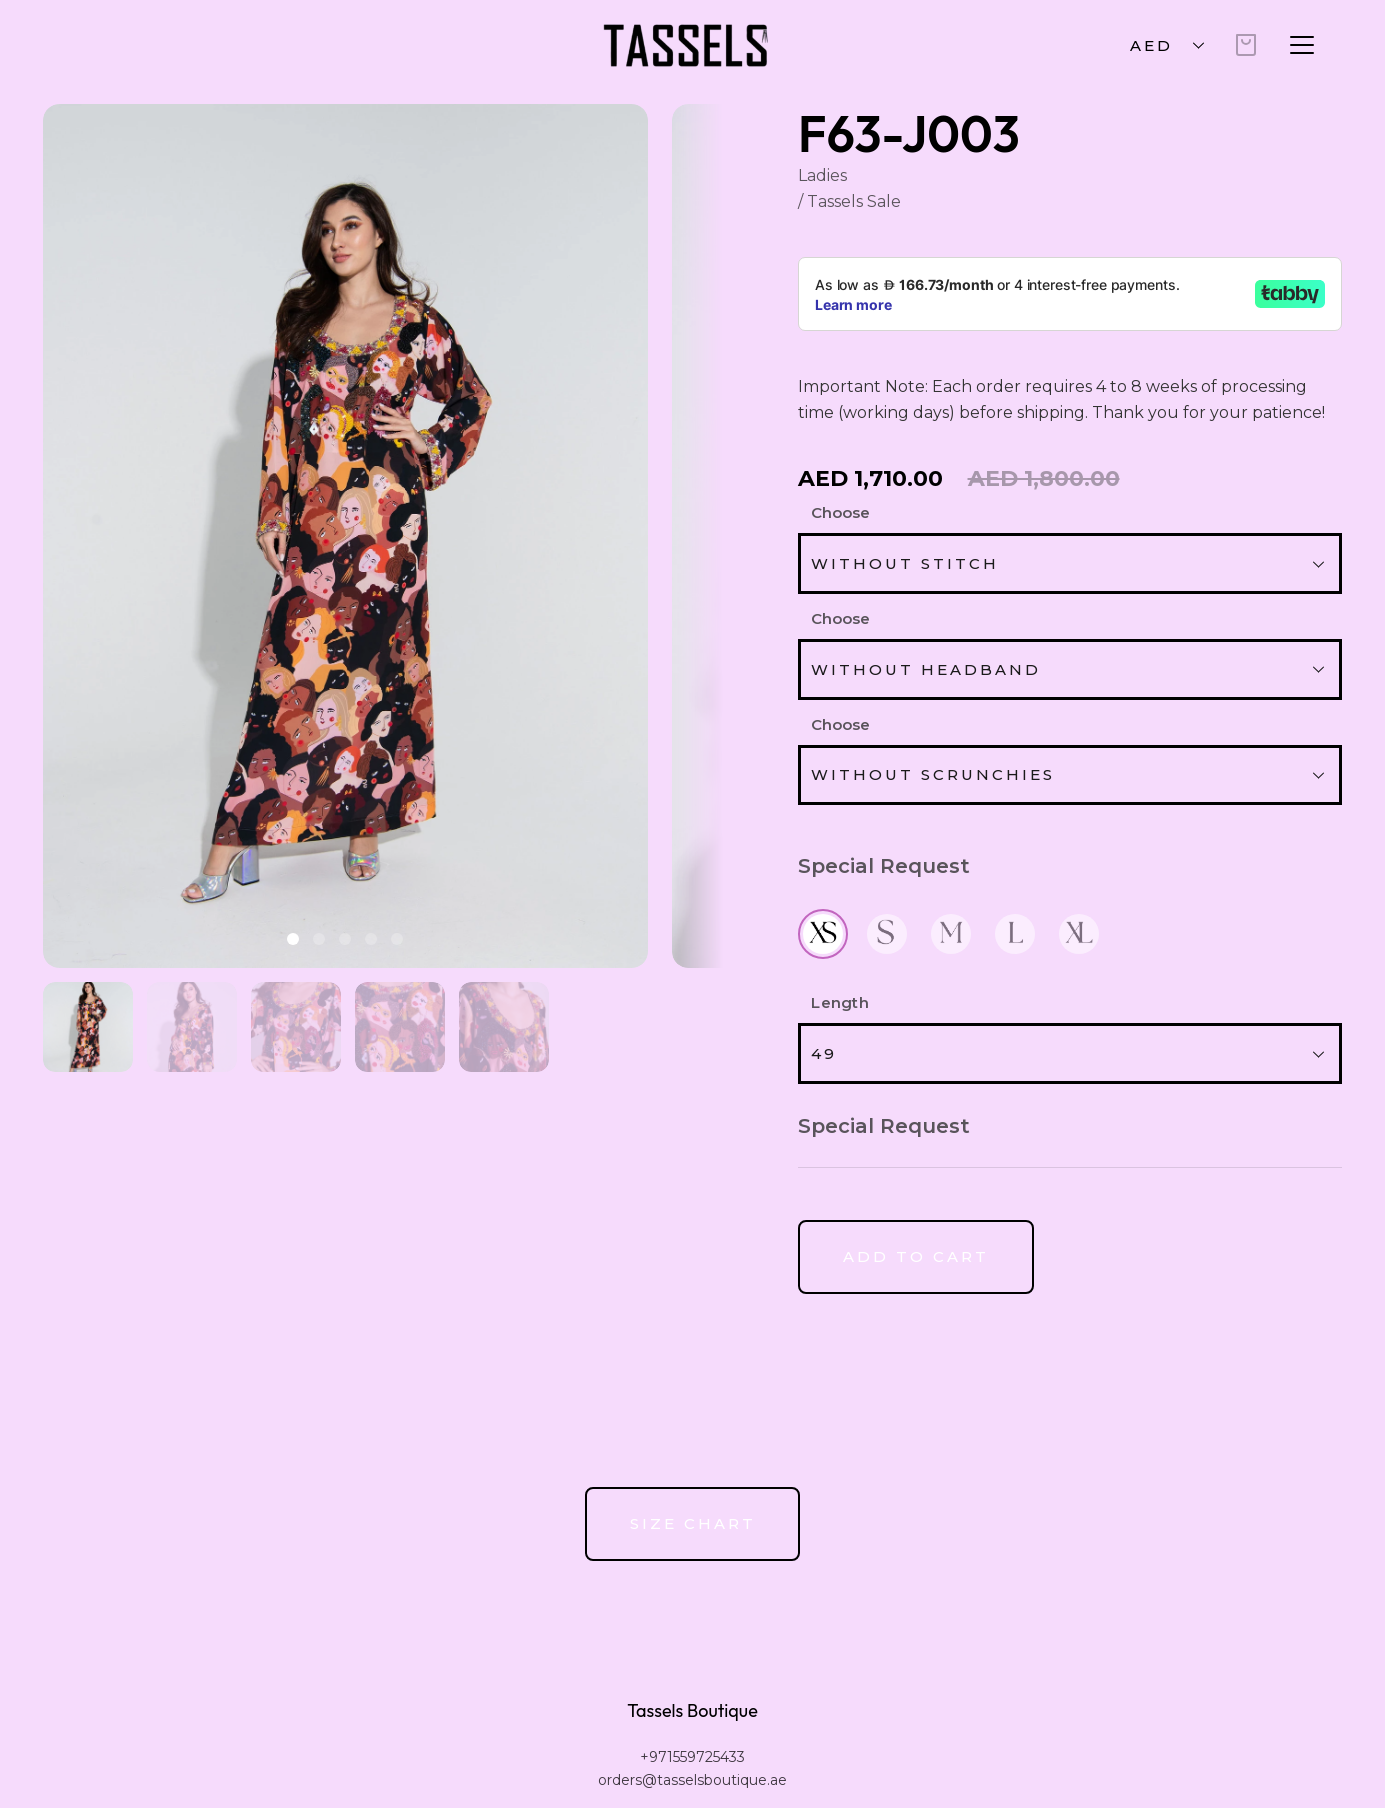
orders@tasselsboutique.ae (692, 1780)
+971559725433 (692, 1757)
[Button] (916, 1257)
